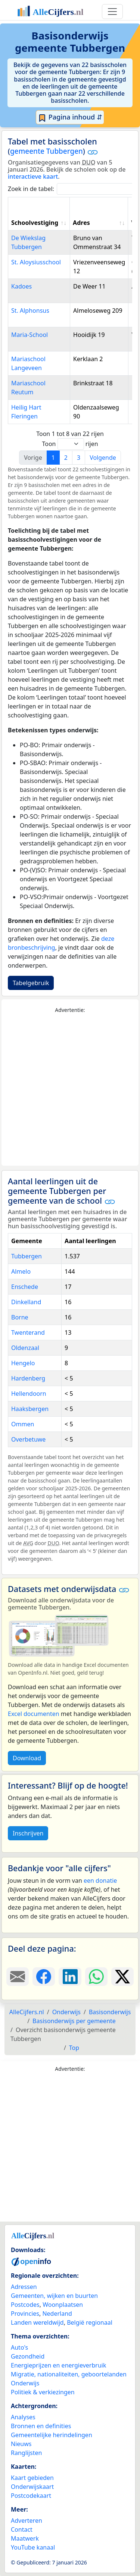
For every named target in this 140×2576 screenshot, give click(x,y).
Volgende (103, 457)
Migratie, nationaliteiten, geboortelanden (69, 2374)
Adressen (24, 2287)
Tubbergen (26, 1256)
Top (74, 2048)
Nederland (57, 2313)
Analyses (23, 2417)
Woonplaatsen (63, 2304)
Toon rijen (70, 444)
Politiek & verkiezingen (43, 2392)
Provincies (25, 2313)
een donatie (100, 1880)
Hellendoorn (28, 1393)
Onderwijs (25, 2383)
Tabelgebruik (31, 983)
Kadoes (21, 286)
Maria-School (29, 335)
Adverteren (26, 2520)
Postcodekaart (31, 2495)
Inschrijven (28, 1833)
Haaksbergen (30, 1409)
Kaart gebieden (32, 2478)
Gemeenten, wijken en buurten (54, 2296)
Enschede (24, 1287)
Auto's (19, 2347)
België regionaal (89, 2322)
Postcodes (25, 2304)
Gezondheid (27, 2356)
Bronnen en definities (41, 2426)
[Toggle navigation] (112, 11)
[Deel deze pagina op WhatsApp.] (96, 1976)
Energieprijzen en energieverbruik (58, 2365)
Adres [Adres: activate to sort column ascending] (81, 223)
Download (27, 1758)
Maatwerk (25, 2538)
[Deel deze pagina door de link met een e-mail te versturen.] (17, 1976)
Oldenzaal (25, 1348)
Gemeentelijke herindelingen (51, 2435)
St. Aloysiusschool (36, 262)
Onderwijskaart (32, 2487)
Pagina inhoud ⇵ (70, 117)
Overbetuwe (28, 1439)
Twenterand (28, 1332)
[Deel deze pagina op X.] (122, 1976)
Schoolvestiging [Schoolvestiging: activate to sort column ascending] (34, 223)
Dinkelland (26, 1302)
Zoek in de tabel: (73, 189)
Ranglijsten (26, 2453)
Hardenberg (28, 1378)
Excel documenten (33, 1714)
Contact (21, 2529)
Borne (19, 1317)
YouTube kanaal (33, 2547)
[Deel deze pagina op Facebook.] (43, 1976)
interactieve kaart (33, 176)
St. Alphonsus (30, 310)
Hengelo (23, 1363)
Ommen (22, 1424)
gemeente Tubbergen (46, 151)
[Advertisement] (70, 1090)
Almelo (21, 1271)
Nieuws (21, 2444)
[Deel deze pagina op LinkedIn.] (70, 1976)
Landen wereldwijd (37, 2322)
